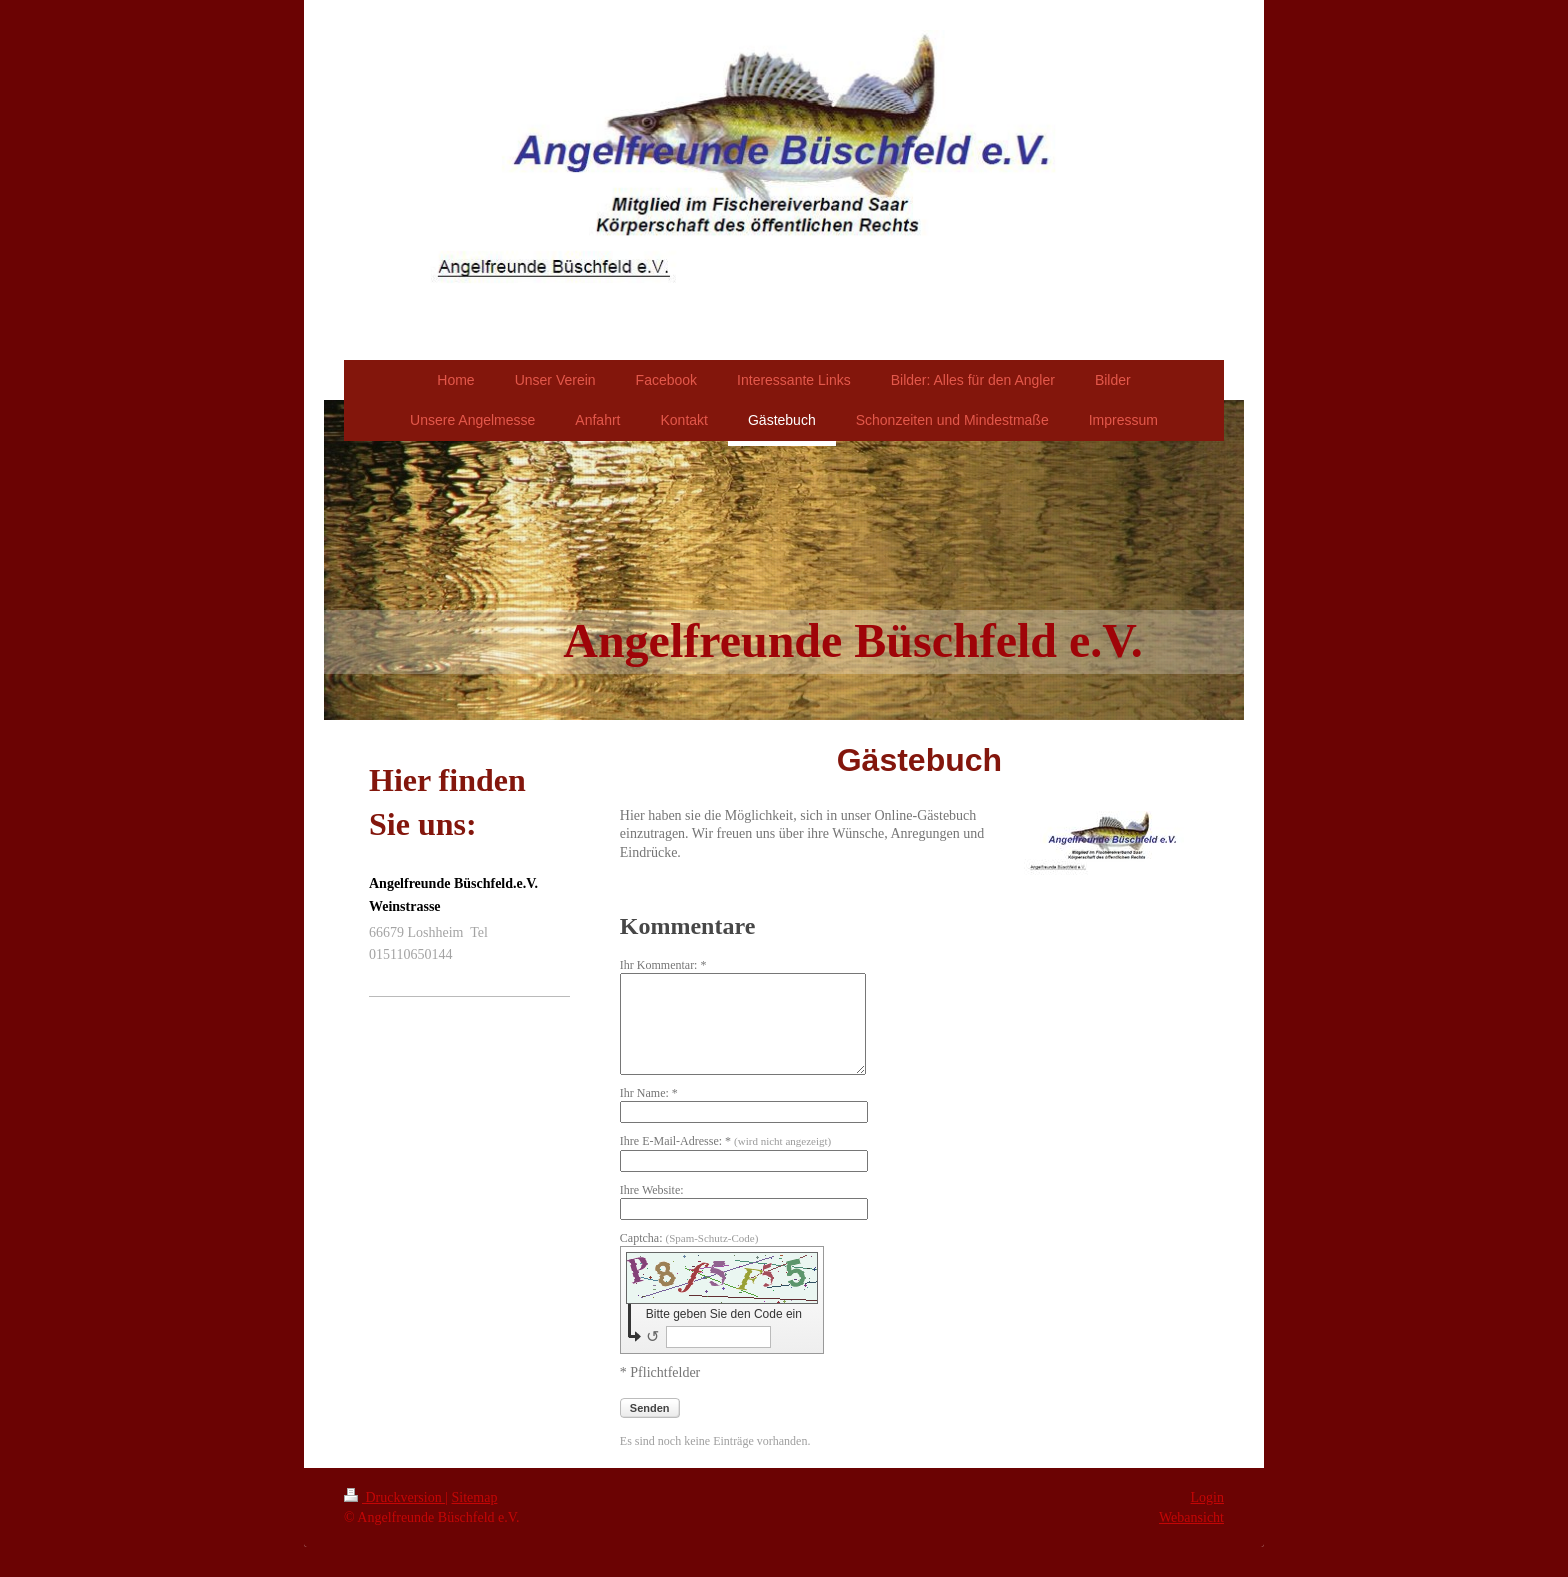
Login (1207, 1497)
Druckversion (394, 1497)
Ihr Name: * (649, 1093)
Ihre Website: (652, 1190)
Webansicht (1191, 1517)
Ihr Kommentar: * (663, 965)
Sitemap (475, 1497)
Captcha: (689, 1238)
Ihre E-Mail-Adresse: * (725, 1141)
